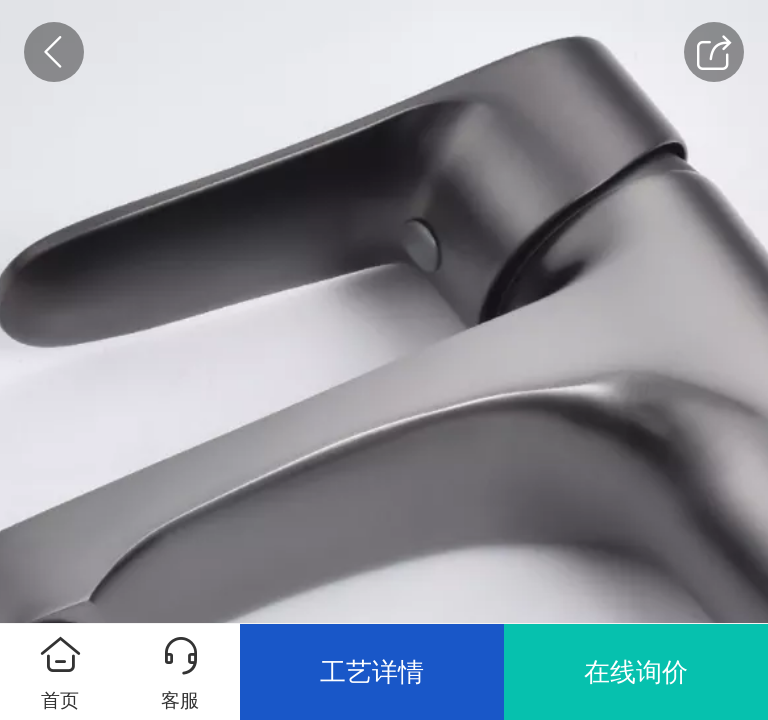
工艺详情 (372, 672)
